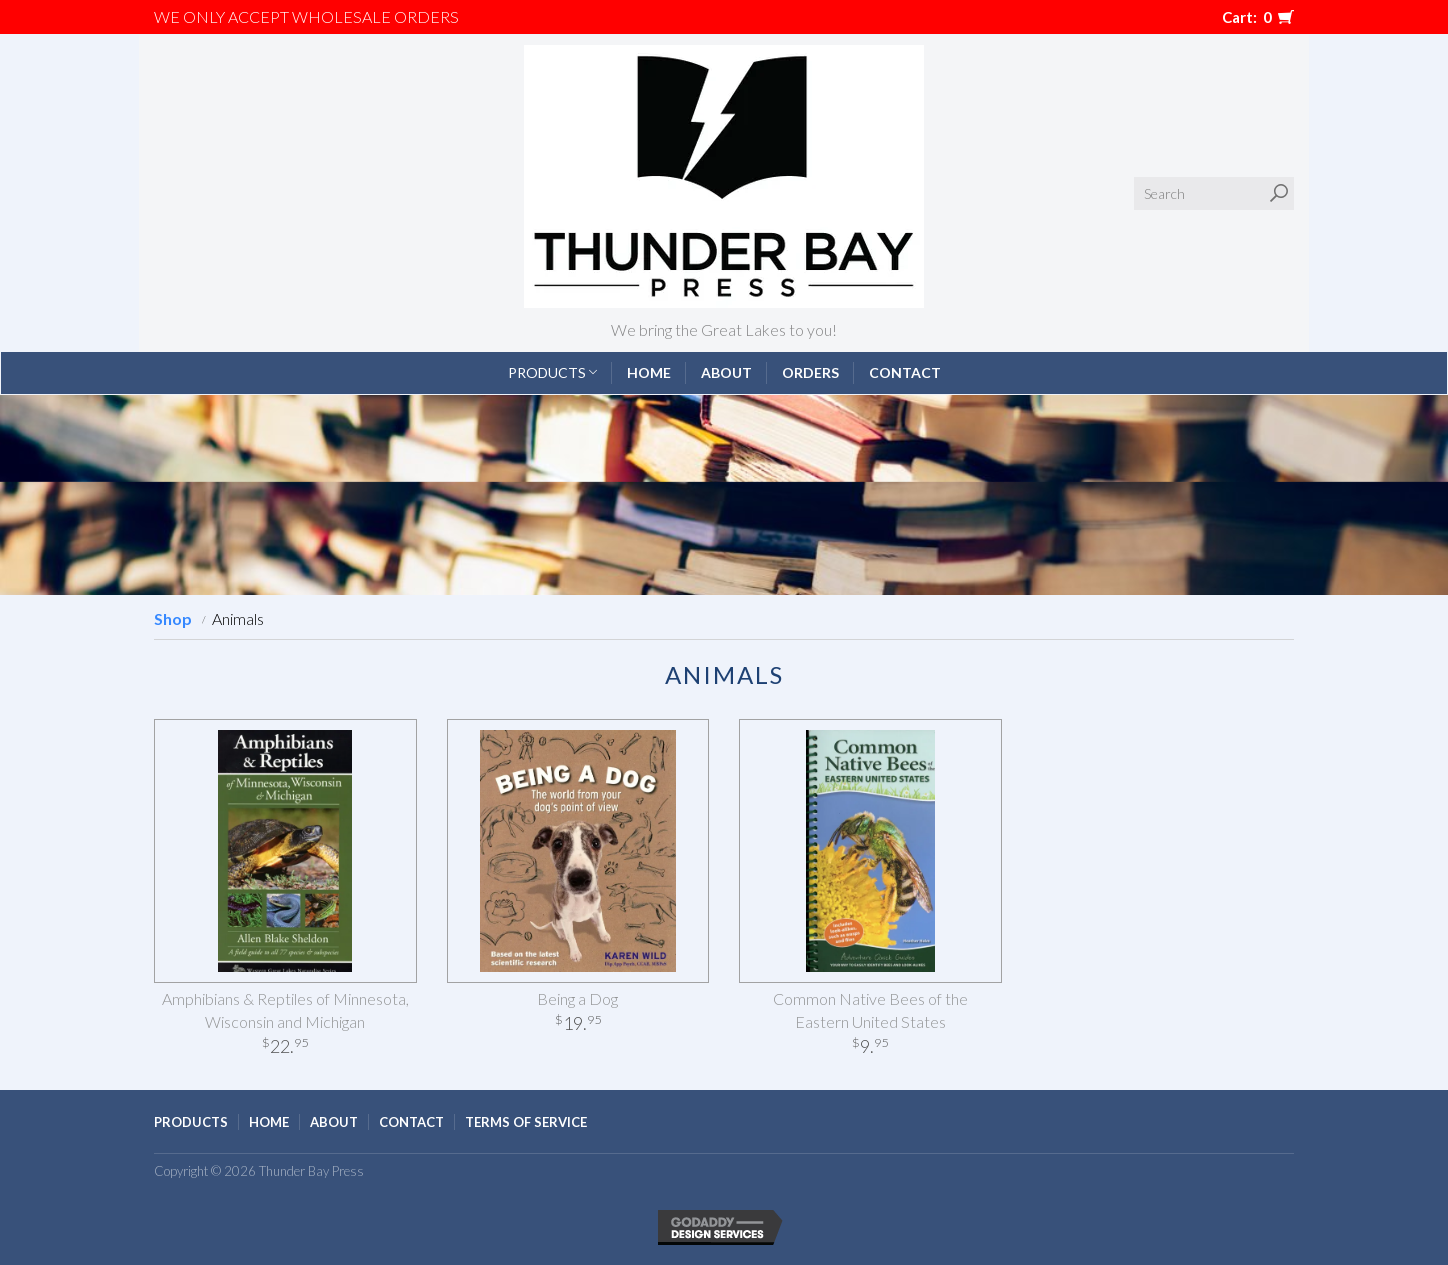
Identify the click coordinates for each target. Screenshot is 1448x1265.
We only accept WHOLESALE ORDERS (306, 16)
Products (552, 372)
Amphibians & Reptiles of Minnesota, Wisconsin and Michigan (285, 1010)
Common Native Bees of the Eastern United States (870, 1010)
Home (649, 372)
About (726, 372)
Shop (173, 618)
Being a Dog (577, 998)
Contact (905, 372)
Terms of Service (526, 1122)
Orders (810, 372)
